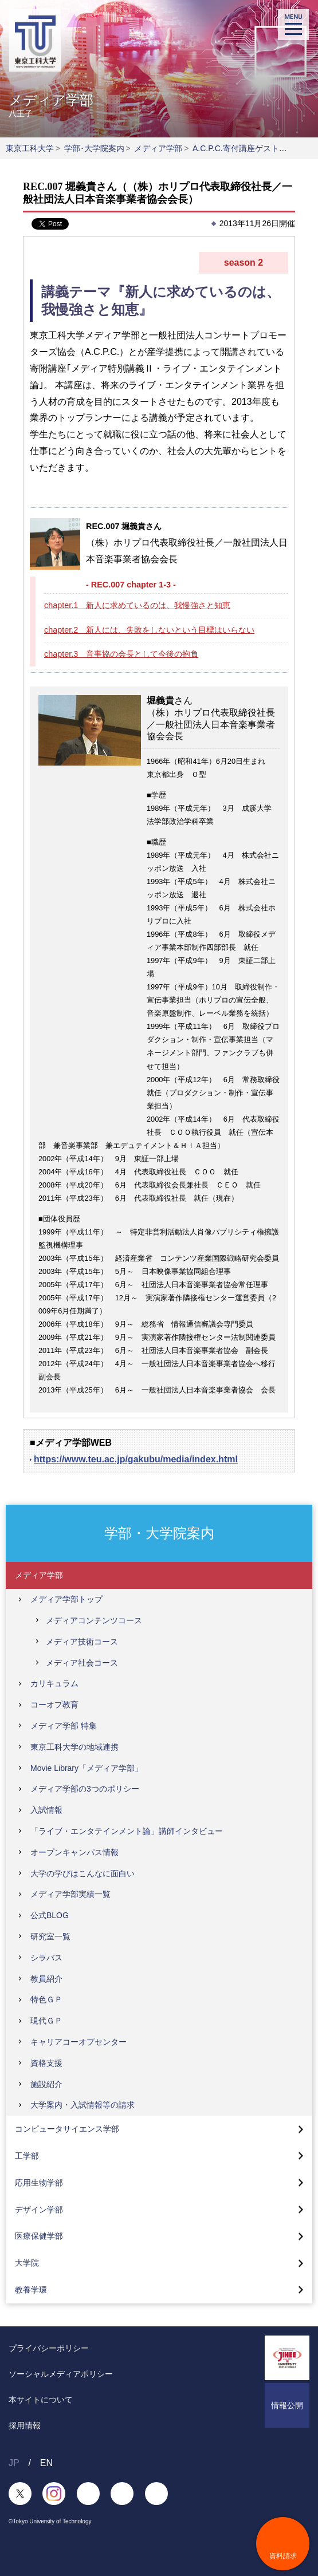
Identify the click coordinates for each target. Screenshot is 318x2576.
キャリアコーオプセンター (78, 2041)
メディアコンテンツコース (94, 1620)
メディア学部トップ (66, 1599)
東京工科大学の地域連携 (74, 1746)
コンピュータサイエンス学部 (67, 2128)
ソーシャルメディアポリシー (61, 2373)
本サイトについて (41, 2399)
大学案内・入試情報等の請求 (82, 2104)
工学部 (27, 2155)
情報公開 (287, 2405)
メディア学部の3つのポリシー (84, 1788)
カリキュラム (54, 1683)
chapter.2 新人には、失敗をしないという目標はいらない (149, 629)
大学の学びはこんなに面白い (82, 1873)
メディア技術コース (82, 1641)
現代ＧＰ (46, 2020)
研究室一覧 (50, 1936)
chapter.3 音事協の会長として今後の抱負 (121, 653)
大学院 (27, 2262)
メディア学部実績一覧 (70, 1894)
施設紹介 (46, 2084)
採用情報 (25, 2425)
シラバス (46, 1957)
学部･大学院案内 (94, 148)
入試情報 (46, 1809)
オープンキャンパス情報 (74, 1852)
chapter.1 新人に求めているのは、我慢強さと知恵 (137, 605)
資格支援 (46, 2063)
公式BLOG (49, 1915)
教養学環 (31, 2289)
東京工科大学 (30, 148)
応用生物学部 (39, 2182)
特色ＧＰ (46, 1999)
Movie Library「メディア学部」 (86, 1768)
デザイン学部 (39, 2209)
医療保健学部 (39, 2235)
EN (46, 2463)
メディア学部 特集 (63, 1725)
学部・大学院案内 (159, 1533)
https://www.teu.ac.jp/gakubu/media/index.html (136, 1459)
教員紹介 (46, 1978)
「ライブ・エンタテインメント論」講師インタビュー (126, 1831)
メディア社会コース (82, 1662)
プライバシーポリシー (49, 2348)
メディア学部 (158, 148)
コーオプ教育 (54, 1704)
